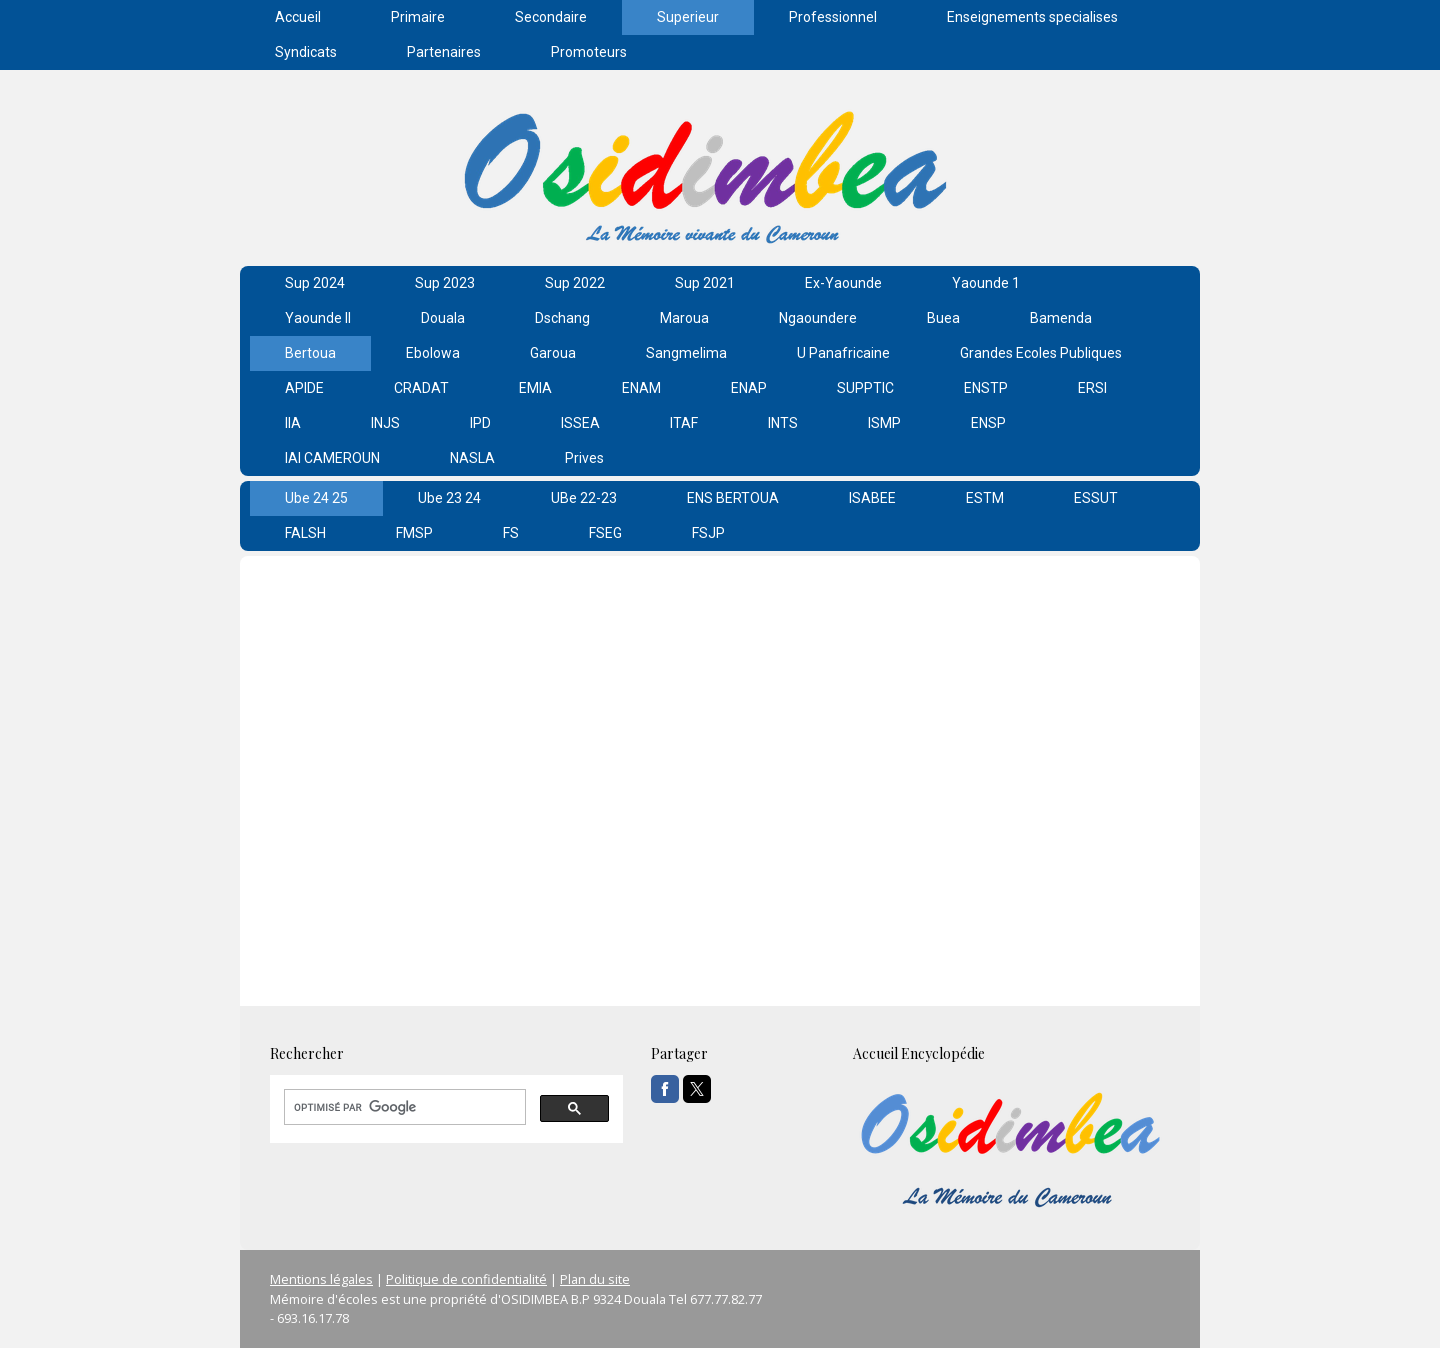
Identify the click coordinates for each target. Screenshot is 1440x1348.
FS (511, 533)
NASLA (472, 458)
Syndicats (306, 52)
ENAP (749, 388)
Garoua (553, 353)
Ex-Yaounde (843, 283)
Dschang (562, 318)
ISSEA (580, 423)
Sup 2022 (575, 283)
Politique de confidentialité (466, 1279)
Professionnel (833, 17)
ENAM (641, 388)
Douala (443, 318)
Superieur (688, 17)
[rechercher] (403, 1107)
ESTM (985, 498)
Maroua (684, 318)
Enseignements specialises (1032, 17)
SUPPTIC (865, 388)
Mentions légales (321, 1279)
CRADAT (421, 388)
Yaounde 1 (986, 283)
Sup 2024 (315, 283)
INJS (385, 423)
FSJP (708, 533)
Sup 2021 (705, 283)
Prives (584, 458)
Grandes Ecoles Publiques (1041, 353)
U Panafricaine (843, 353)
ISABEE (872, 498)
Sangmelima (686, 353)
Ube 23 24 (449, 498)
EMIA (535, 388)
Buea (943, 318)
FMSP (414, 533)
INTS (783, 423)
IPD (480, 423)
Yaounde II (318, 318)
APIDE (304, 388)
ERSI (1092, 388)
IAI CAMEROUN (332, 458)
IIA (293, 423)
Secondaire (551, 17)
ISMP (884, 423)
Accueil (298, 17)
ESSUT (1096, 498)
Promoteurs (589, 52)
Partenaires (444, 52)
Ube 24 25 (316, 498)
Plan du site (595, 1279)
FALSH (305, 533)
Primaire (418, 17)
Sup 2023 (445, 283)
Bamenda (1061, 318)
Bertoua (310, 353)
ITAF (684, 423)
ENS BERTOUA (733, 498)
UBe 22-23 (584, 498)
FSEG (605, 533)
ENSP (988, 423)
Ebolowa (433, 353)
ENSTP (986, 388)
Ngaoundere (818, 318)
